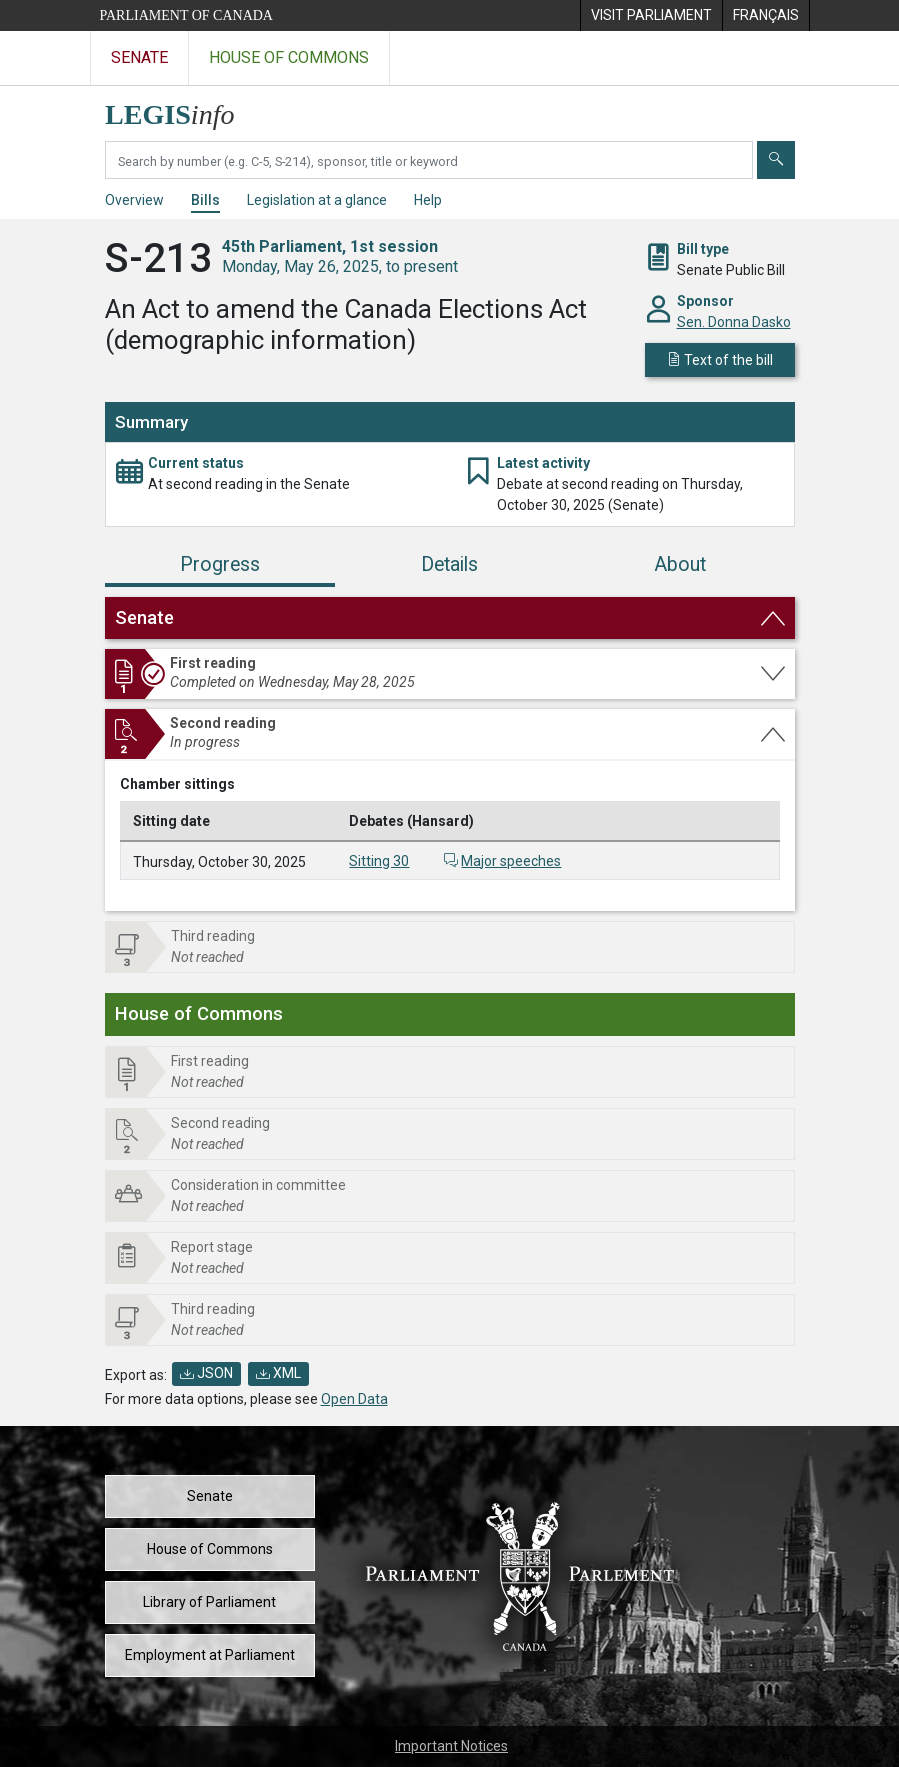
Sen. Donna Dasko (734, 322)
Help (428, 200)
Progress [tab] (220, 564)
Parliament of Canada (186, 15)
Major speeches (511, 861)
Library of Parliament (209, 1602)
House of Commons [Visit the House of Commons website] (289, 57)
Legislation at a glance (317, 200)
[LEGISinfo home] (181, 109)
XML (278, 1373)
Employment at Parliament (210, 1655)
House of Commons (210, 1549)
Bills (205, 200)
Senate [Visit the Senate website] (139, 57)
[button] (450, 618)
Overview (134, 200)
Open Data (354, 1399)
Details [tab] (449, 564)
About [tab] (680, 564)
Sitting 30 (379, 861)
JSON (206, 1373)
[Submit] (776, 160)
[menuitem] (651, 15)
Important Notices (451, 1746)
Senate (210, 1496)
